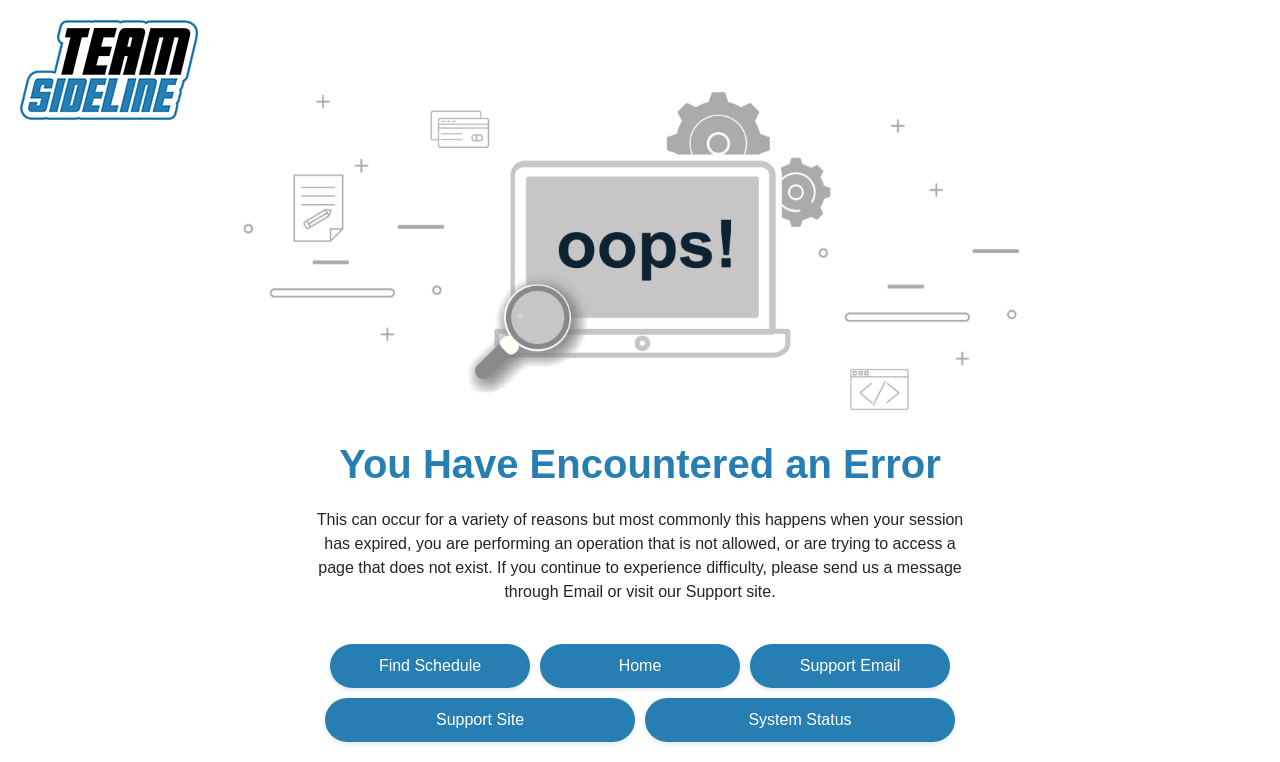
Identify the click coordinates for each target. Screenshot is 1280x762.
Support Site (480, 719)
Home (640, 665)
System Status (799, 719)
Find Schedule (430, 665)
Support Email (850, 665)
